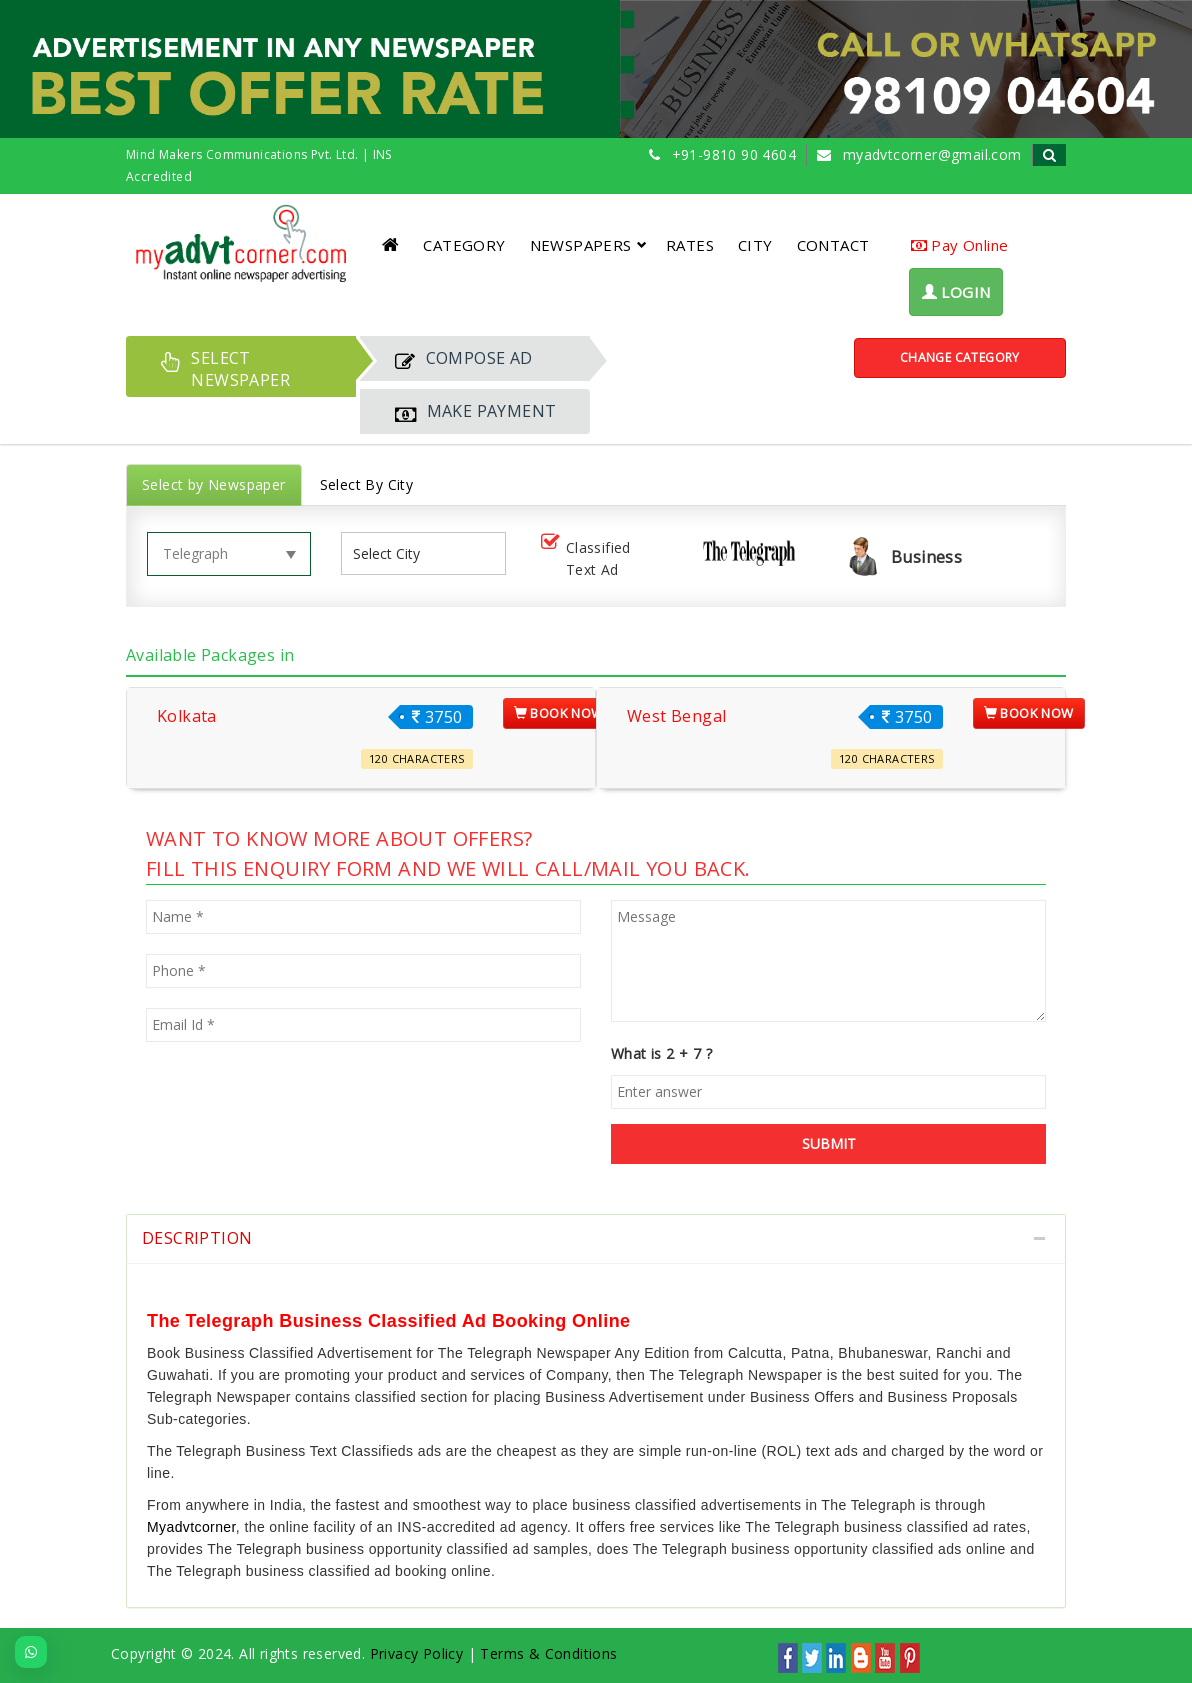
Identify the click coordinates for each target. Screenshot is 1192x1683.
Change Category (960, 357)
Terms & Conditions (548, 1653)
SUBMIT (829, 1143)
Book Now (559, 713)
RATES (690, 245)
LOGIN (956, 292)
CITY (755, 245)
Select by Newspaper (214, 484)
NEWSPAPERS (588, 245)
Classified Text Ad (584, 558)
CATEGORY (464, 245)
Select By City (367, 484)
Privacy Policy (417, 1653)
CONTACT (833, 245)
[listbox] (394, 553)
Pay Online (960, 245)
